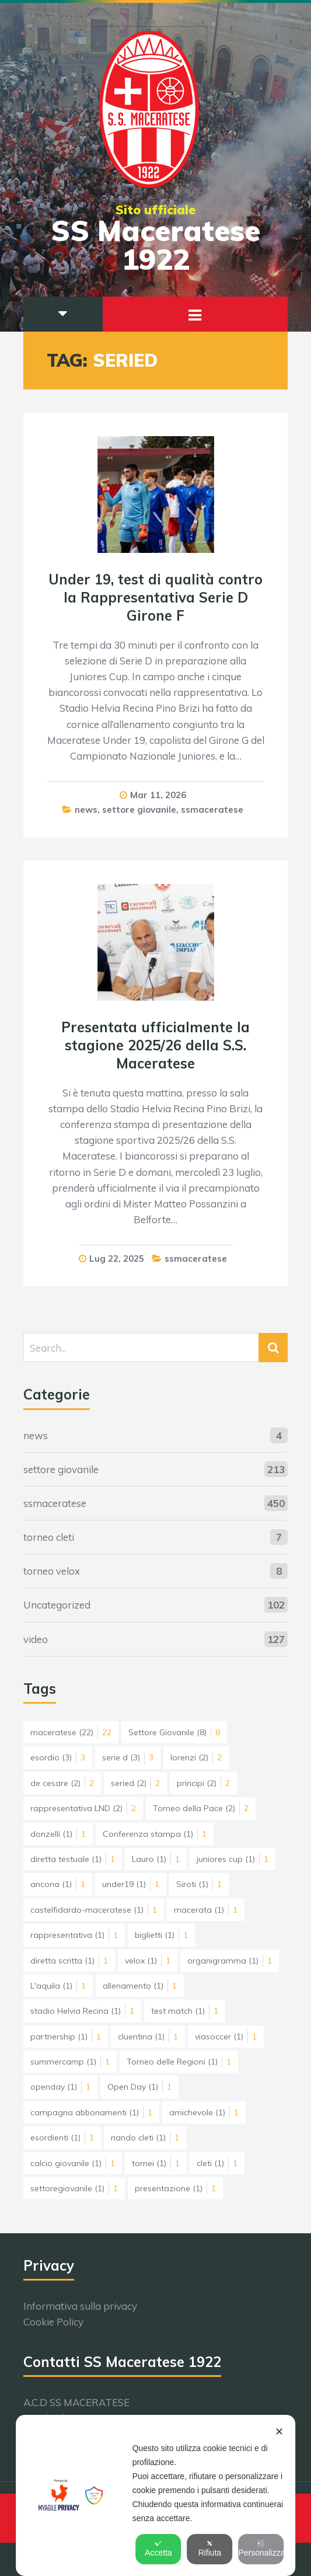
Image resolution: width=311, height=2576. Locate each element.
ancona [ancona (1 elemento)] (57, 1884)
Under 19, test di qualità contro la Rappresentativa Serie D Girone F (155, 597)
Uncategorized (56, 1605)
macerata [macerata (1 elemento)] (205, 1909)
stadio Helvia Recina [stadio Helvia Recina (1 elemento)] (82, 2010)
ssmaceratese (212, 809)
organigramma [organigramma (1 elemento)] (229, 1960)
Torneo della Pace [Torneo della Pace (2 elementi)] (201, 1808)
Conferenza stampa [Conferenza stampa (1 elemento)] (155, 1833)
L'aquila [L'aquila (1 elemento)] (58, 1985)
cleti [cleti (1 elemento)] (217, 2163)
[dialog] (156, 2495)
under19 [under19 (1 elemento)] (130, 1884)
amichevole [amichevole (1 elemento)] (204, 2112)
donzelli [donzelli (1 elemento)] (58, 1833)
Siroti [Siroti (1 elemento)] (199, 1884)
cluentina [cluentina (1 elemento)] (148, 2036)
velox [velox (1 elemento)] (147, 1960)
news (86, 809)
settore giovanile (139, 809)
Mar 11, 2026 (158, 794)
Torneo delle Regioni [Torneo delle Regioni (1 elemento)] (179, 2061)
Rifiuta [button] (210, 2548)
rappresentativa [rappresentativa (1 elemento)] (74, 1934)
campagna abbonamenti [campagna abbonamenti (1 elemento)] (91, 2112)
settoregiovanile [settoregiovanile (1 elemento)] (74, 2188)
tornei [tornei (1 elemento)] (156, 2163)
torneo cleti (48, 1537)
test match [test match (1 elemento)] (184, 2010)
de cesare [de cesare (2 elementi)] (62, 1783)
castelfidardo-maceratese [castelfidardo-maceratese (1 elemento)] (93, 1909)
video (35, 1639)
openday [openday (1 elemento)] (60, 2086)
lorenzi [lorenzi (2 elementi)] (196, 1757)
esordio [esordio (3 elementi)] (57, 1757)
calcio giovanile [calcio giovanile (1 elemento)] (72, 2163)
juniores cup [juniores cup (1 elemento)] (232, 1859)
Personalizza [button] (261, 2548)
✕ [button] (279, 2432)
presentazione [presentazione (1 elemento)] (175, 2188)
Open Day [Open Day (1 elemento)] (139, 2086)
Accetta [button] (158, 2548)
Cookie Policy (53, 2322)
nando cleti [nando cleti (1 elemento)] (145, 2137)
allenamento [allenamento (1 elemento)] (140, 1985)
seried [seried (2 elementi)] (135, 1783)
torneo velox (51, 1571)
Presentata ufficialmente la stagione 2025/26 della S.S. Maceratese (155, 1045)
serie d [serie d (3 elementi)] (127, 1757)
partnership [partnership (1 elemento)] (65, 2036)
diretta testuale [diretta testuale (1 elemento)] (72, 1859)
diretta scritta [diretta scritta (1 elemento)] (69, 1960)
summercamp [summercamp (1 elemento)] (70, 2061)
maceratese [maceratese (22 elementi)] (70, 1732)
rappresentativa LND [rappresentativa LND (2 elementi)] (83, 1808)
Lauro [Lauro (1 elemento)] (156, 1859)
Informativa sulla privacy (80, 2306)
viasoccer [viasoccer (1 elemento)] (226, 2036)
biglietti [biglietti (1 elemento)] (161, 1934)
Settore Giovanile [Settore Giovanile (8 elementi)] (174, 1732)
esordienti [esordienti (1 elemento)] (62, 2137)
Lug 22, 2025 (116, 1258)
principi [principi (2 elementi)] (203, 1783)
